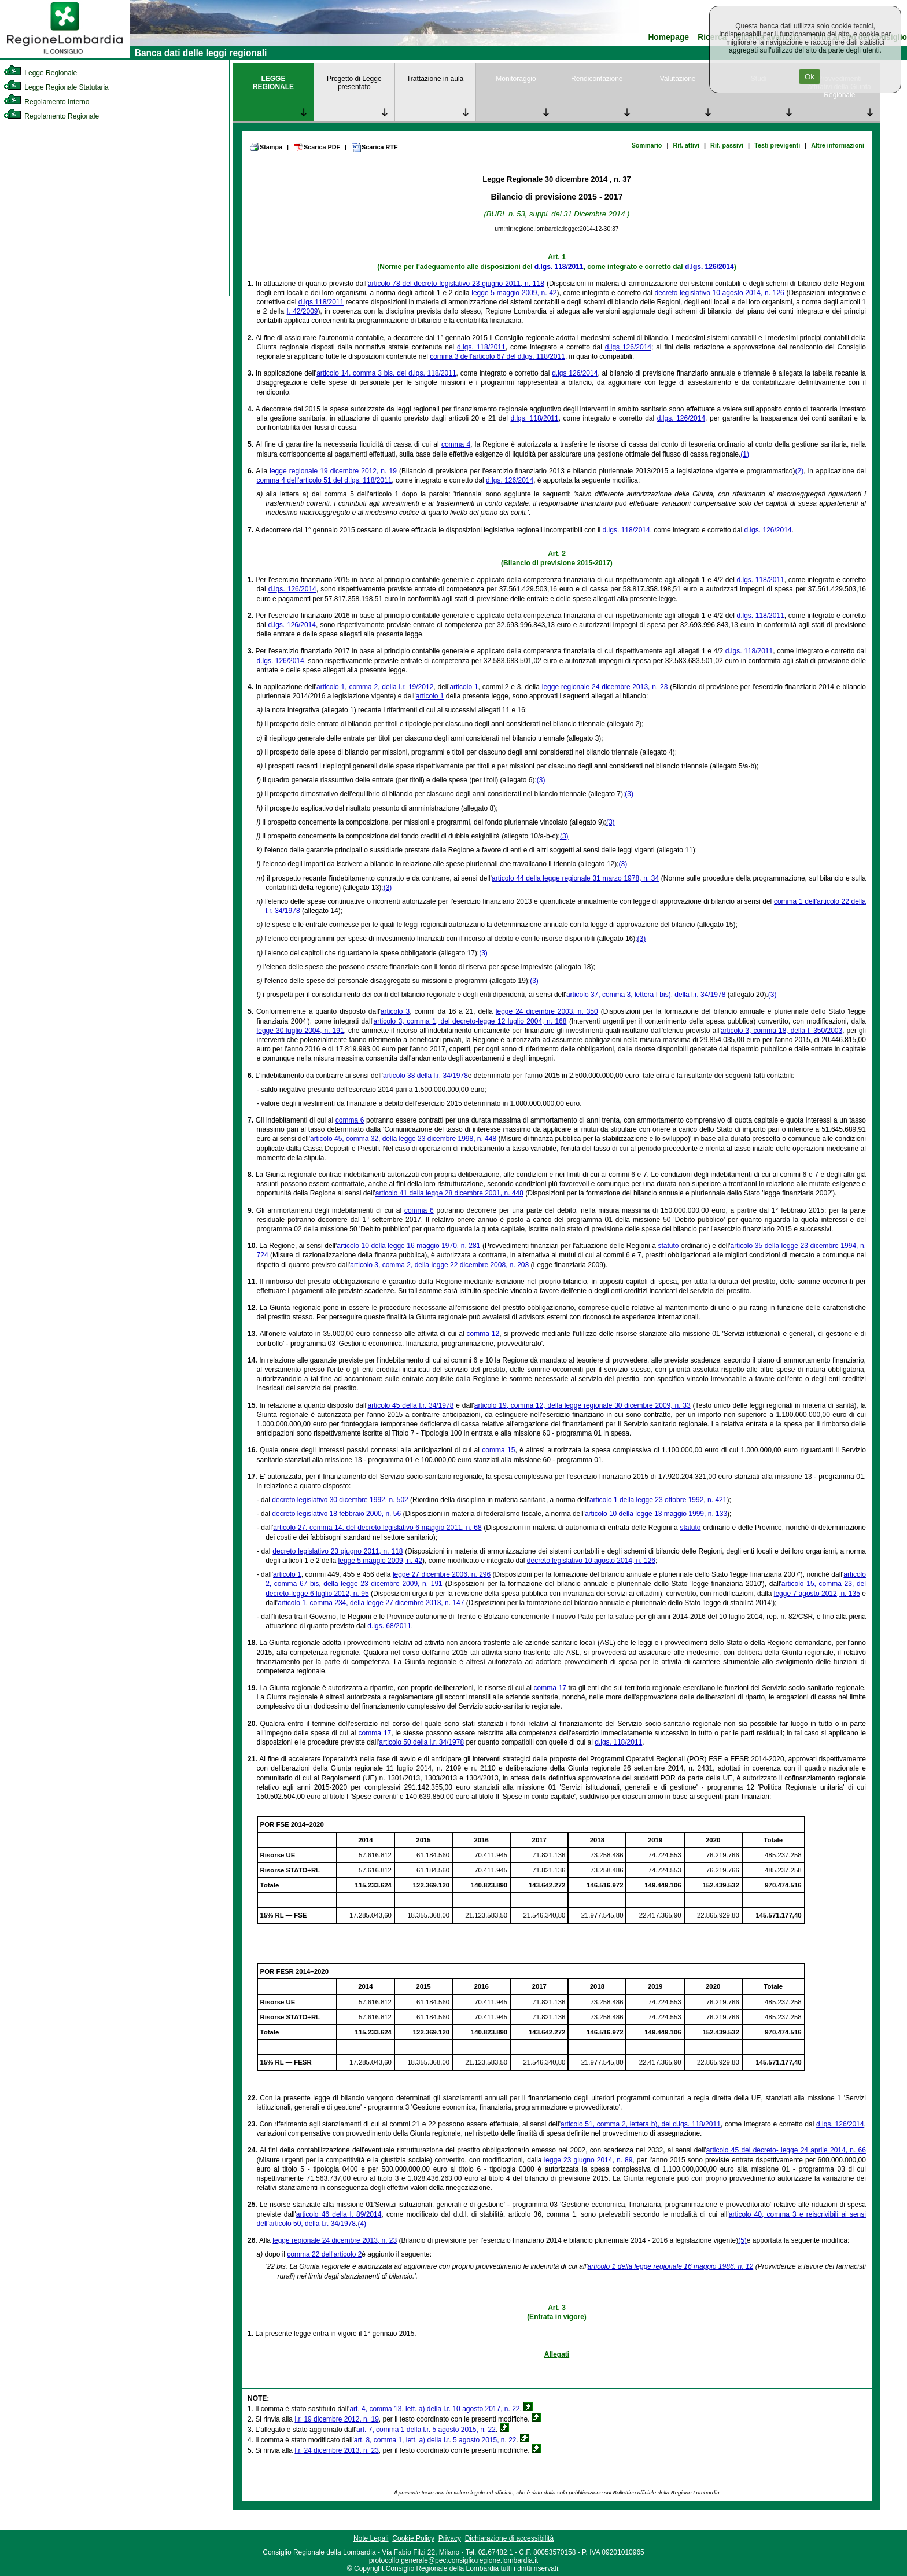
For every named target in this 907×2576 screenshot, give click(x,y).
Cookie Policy (413, 2538)
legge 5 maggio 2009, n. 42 (513, 293)
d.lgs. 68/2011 (389, 1626)
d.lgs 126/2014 (628, 347)
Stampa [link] (265, 147)
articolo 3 (395, 1011)
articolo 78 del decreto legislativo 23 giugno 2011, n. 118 (456, 283)
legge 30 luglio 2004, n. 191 (300, 1030)
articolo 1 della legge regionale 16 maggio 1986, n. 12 (671, 2266)
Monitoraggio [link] (516, 79)
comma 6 (349, 1120)
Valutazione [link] (678, 79)
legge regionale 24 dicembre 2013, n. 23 (605, 687)
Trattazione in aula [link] (435, 79)
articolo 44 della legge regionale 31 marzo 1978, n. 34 (575, 878)
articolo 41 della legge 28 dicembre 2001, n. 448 (449, 1193)
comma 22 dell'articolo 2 (324, 2254)
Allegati (556, 2354)
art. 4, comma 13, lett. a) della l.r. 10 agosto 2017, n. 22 (434, 2409)
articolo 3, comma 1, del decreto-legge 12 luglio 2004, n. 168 (470, 1021)
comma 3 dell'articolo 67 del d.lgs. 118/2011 (497, 356)
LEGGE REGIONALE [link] (273, 83)
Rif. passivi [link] (726, 145)
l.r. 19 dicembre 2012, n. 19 (336, 2419)
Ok (809, 76)
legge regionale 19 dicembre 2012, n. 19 (333, 471)
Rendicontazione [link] (596, 79)
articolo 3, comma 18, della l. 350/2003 (781, 1030)
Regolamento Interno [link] (46, 102)
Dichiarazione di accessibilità (509, 2538)
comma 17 (550, 1688)
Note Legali (371, 2538)
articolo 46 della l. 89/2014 (339, 2214)
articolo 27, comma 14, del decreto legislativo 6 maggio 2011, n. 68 (377, 1527)
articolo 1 (463, 687)
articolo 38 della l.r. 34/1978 (425, 1076)
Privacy (449, 2538)
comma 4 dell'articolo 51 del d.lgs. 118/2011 (324, 480)
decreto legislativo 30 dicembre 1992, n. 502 (340, 1500)
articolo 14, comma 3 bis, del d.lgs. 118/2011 (386, 373)
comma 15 (498, 1450)
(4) (361, 2224)
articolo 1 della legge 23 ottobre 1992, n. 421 (658, 1500)
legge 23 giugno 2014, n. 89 (588, 2160)
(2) (799, 471)
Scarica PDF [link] (316, 147)
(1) (744, 454)
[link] (65, 55)
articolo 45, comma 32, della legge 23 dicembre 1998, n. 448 (403, 1139)
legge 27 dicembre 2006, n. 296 (442, 1574)
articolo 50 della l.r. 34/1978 (421, 1742)
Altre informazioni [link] (837, 145)
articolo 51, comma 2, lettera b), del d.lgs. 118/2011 (641, 2124)
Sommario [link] (647, 145)
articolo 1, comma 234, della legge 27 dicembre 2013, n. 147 (371, 1603)
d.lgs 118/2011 (321, 302)
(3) (541, 780)
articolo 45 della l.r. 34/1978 (411, 1405)
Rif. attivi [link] (686, 145)
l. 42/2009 (302, 311)
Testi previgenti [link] (777, 145)
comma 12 (483, 1334)
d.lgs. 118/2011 (559, 267)
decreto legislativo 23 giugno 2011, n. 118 (337, 1551)
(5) (742, 2240)
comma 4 (455, 444)
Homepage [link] (668, 37)
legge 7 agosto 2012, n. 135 (817, 1593)
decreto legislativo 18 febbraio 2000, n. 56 (336, 1514)
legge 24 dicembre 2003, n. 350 (547, 1011)
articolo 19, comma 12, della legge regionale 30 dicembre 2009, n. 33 (582, 1405)
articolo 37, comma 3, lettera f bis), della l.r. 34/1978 (645, 995)
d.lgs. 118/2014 (626, 530)
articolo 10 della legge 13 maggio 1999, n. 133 (656, 1514)
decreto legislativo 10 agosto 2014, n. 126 (719, 293)
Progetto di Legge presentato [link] (354, 83)
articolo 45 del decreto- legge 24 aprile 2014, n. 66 (786, 2150)
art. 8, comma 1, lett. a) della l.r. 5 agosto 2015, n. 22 (435, 2440)
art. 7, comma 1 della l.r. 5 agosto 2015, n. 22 (426, 2430)
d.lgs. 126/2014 (709, 267)
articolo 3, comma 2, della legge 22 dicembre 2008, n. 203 (439, 1265)
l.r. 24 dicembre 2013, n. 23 (336, 2450)
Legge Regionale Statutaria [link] (56, 87)
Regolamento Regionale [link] (51, 116)
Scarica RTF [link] (374, 147)
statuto (668, 1246)
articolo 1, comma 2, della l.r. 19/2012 (374, 687)
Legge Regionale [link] (40, 73)
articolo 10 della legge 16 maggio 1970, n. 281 (408, 1246)
